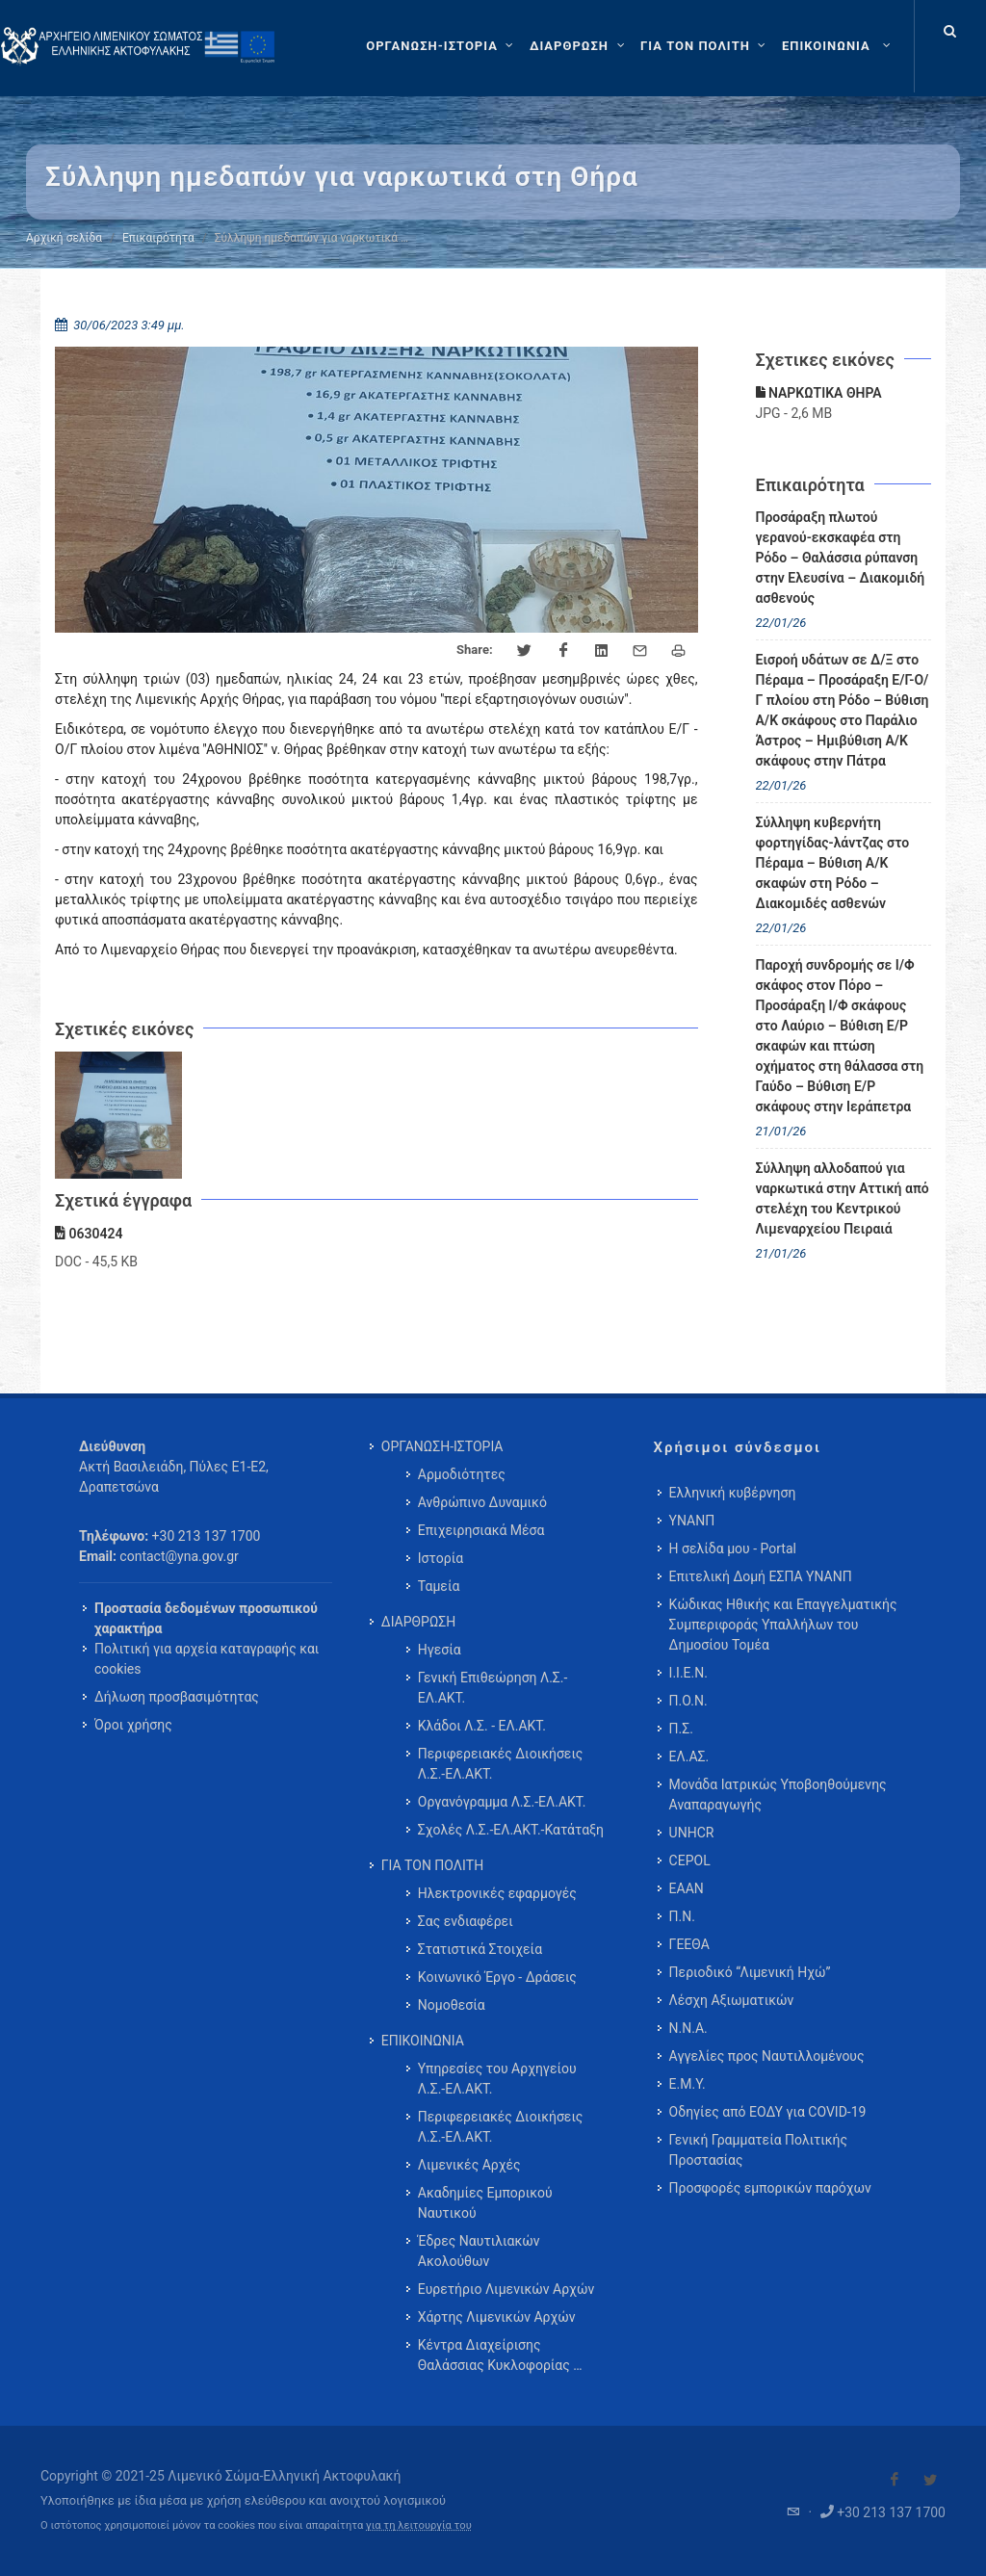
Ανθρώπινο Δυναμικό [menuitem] (482, 1502)
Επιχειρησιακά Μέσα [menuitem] (481, 1530)
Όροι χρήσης (133, 1724)
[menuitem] (838, 46)
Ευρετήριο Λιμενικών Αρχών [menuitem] (506, 2289)
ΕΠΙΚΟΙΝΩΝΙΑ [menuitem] (422, 2040)
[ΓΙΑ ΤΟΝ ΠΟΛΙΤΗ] (705, 46)
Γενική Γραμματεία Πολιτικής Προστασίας (758, 2150)
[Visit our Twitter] (930, 2479)
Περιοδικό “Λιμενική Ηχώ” (750, 1972)
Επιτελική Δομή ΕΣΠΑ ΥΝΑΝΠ (760, 1576)
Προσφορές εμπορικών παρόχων (770, 2188)
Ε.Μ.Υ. (687, 2084)
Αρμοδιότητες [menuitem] (462, 1474)
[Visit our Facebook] (894, 2479)
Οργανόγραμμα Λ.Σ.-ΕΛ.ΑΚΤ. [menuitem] (502, 1801)
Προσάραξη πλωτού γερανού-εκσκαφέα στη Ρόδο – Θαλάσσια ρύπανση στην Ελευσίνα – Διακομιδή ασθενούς (840, 557)
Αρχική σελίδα (64, 238)
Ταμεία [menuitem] (439, 1586)
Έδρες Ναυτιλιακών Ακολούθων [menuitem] (479, 2251)
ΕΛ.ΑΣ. (689, 1756)
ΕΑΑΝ (686, 1888)
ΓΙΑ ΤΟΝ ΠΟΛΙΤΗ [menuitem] (432, 1865)
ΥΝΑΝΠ (692, 1520)
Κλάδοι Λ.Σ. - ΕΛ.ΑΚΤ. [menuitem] (482, 1725)
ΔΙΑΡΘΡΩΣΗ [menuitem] (418, 1621)
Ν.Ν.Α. (688, 2028)
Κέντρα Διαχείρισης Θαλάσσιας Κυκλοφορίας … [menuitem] (500, 2355)
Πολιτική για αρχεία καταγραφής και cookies (206, 1659)
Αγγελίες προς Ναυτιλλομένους (767, 2056)
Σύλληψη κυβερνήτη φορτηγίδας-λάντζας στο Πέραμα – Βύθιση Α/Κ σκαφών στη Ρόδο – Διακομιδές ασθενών (833, 863)
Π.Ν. (682, 1916)
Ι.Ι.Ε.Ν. (688, 1672)
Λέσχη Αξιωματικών (731, 2000)
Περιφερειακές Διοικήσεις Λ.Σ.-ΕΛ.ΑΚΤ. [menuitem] (501, 1764)
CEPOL (690, 1860)
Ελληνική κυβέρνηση (732, 1492)
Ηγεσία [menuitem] (439, 1649)
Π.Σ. (681, 1728)
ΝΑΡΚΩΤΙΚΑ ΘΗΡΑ (819, 393)
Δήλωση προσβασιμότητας (176, 1696)
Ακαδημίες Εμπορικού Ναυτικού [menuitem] (485, 2203)
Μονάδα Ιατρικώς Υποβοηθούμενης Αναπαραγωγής (778, 1794)
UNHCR (691, 1832)
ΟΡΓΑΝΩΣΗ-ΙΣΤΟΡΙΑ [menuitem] (442, 1446)
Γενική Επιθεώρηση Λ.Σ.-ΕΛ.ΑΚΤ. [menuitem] (493, 1687)
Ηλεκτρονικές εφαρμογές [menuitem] (497, 1893)
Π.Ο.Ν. (688, 1700)
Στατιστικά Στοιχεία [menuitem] (480, 1949)
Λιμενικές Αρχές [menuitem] (469, 2165)
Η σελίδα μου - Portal (732, 1548)
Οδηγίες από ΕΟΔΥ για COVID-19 (768, 2112)
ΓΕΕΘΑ (689, 1944)
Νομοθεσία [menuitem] (451, 2005)
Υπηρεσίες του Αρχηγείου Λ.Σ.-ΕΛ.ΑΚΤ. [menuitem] (497, 2078)
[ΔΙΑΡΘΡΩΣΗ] (579, 46)
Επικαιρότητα (158, 238)
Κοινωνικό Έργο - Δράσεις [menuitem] (497, 1977)
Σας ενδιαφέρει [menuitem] (465, 1921)
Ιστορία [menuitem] (440, 1558)
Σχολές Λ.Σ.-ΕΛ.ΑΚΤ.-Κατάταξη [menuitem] (511, 1829)
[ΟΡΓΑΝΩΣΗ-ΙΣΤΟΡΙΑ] (442, 46)
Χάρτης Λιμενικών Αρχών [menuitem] (497, 2317)
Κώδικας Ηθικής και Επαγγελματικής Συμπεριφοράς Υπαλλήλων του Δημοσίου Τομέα (783, 1624)
